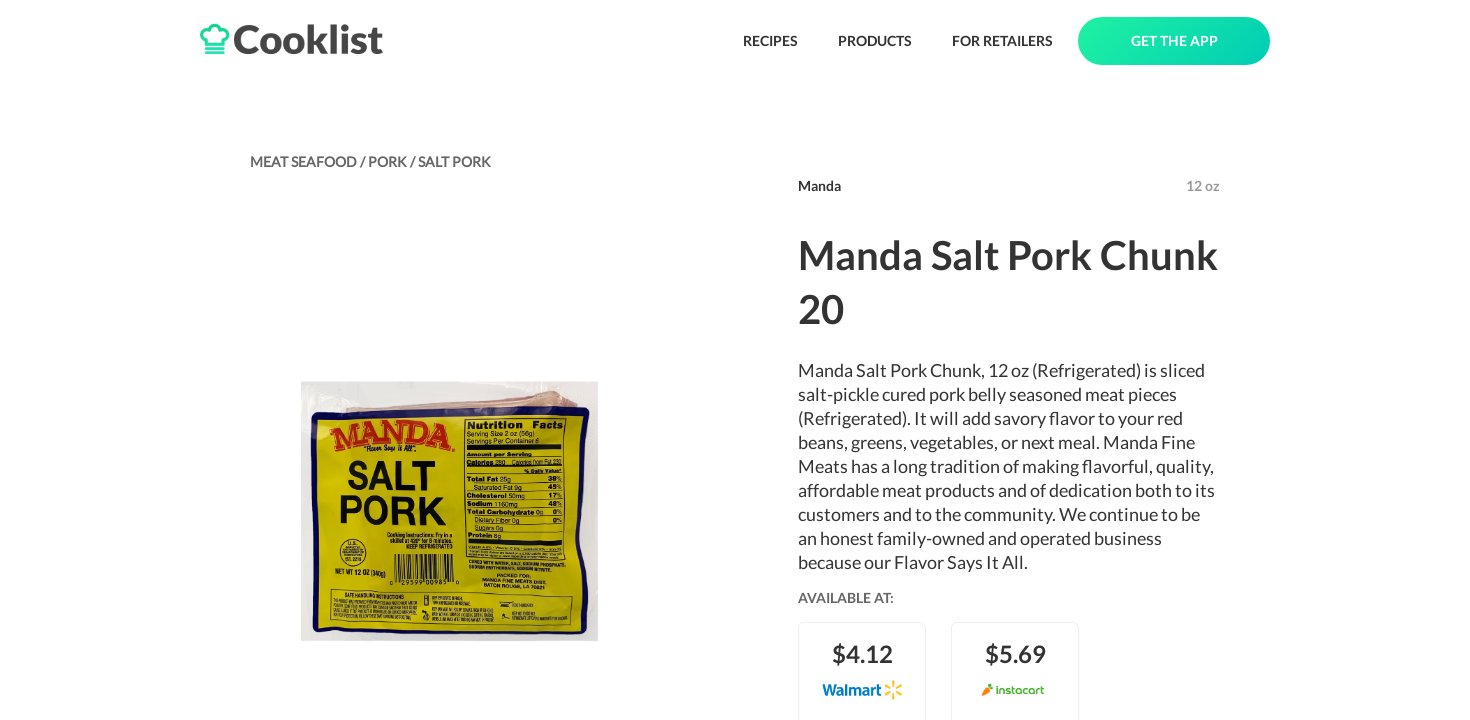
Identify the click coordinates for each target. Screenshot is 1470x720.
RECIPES (770, 40)
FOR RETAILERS (1002, 40)
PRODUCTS (875, 40)
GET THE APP (1174, 40)
